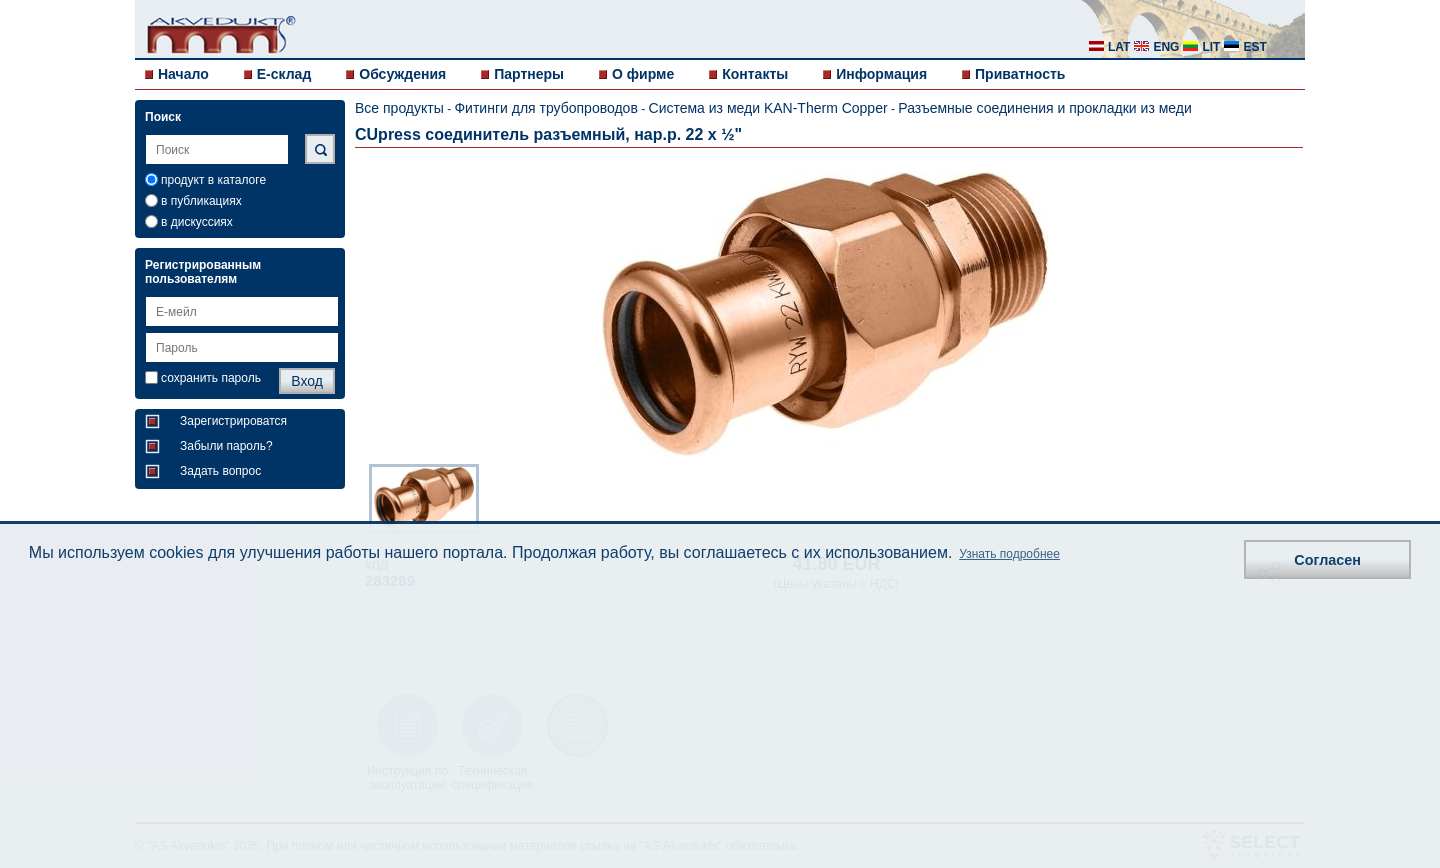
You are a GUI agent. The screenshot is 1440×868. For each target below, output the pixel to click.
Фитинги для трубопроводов (545, 108)
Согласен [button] (1327, 560)
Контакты (755, 74)
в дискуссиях (197, 222)
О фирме (643, 74)
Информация (881, 74)
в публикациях (201, 201)
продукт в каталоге (213, 180)
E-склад (284, 74)
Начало (183, 74)
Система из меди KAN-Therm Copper (768, 108)
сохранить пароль (211, 378)
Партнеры (529, 74)
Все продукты (399, 108)
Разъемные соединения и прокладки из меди (1045, 108)
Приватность (1020, 74)
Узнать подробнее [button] (1009, 554)
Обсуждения (402, 74)
